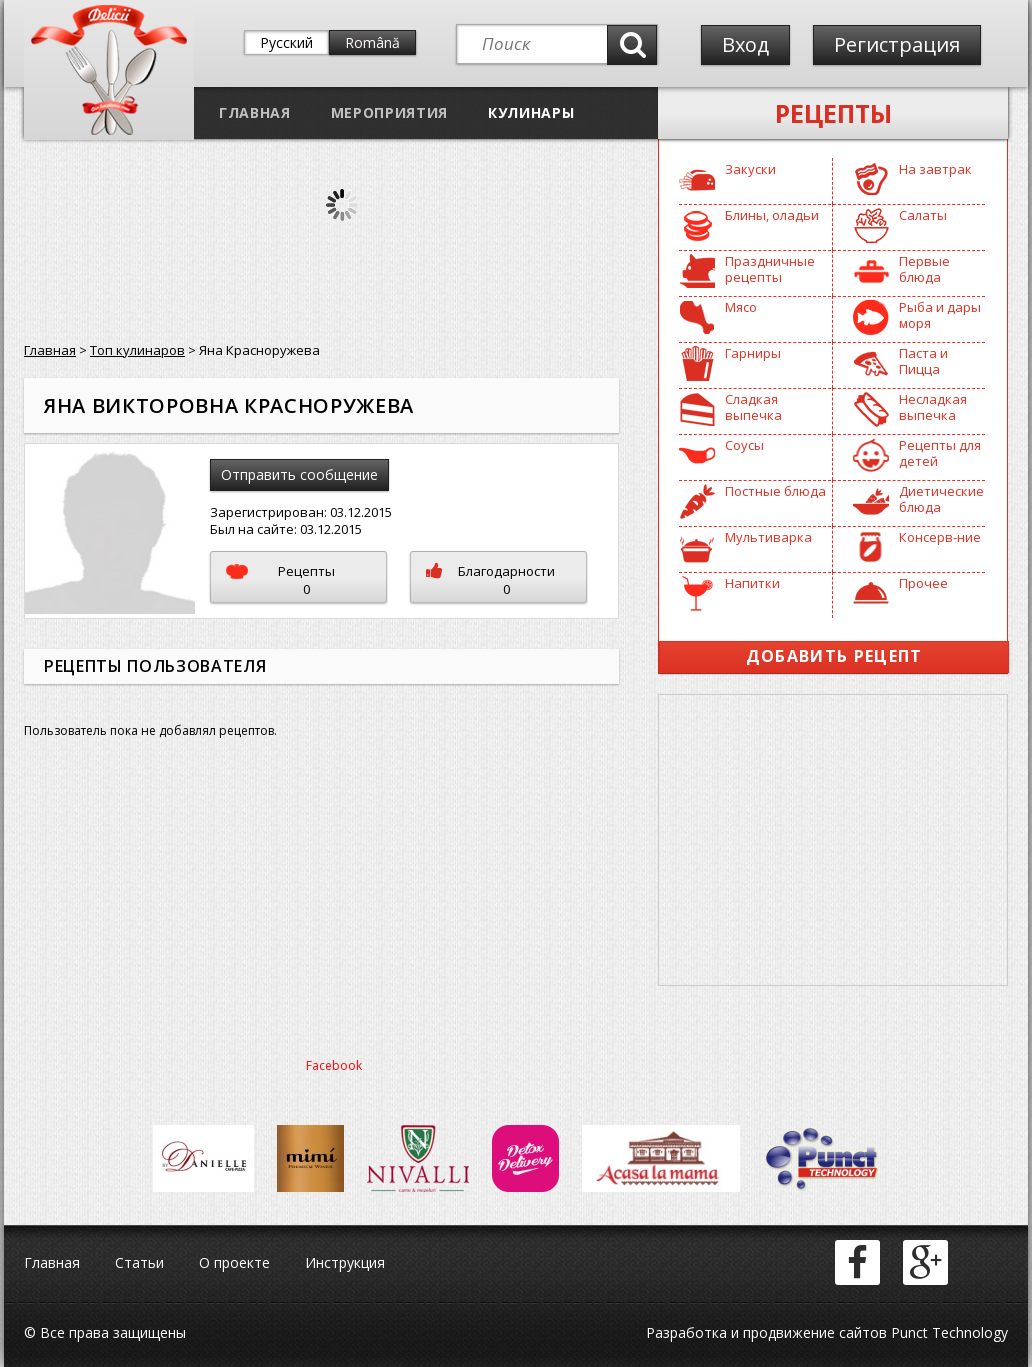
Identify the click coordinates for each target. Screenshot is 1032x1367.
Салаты (923, 215)
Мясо (741, 307)
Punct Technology (947, 1332)
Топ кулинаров (137, 350)
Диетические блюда (941, 499)
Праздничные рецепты (770, 269)
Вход (745, 44)
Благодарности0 (490, 580)
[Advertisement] (833, 840)
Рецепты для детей (940, 453)
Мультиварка (768, 537)
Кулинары (531, 112)
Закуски (750, 169)
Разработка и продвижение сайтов (766, 1332)
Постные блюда (775, 491)
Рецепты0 (280, 580)
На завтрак (935, 169)
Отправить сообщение (299, 474)
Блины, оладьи (772, 215)
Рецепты (833, 113)
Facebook (334, 1065)
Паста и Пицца (923, 361)
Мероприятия (389, 112)
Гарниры (753, 353)
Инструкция (345, 1262)
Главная (255, 112)
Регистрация (897, 44)
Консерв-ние (940, 537)
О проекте (234, 1262)
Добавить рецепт (834, 656)
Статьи (139, 1262)
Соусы (744, 445)
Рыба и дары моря (940, 315)
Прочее (923, 583)
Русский (286, 42)
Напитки (752, 583)
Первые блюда (924, 269)
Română (372, 42)
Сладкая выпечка (753, 407)
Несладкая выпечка (933, 407)
